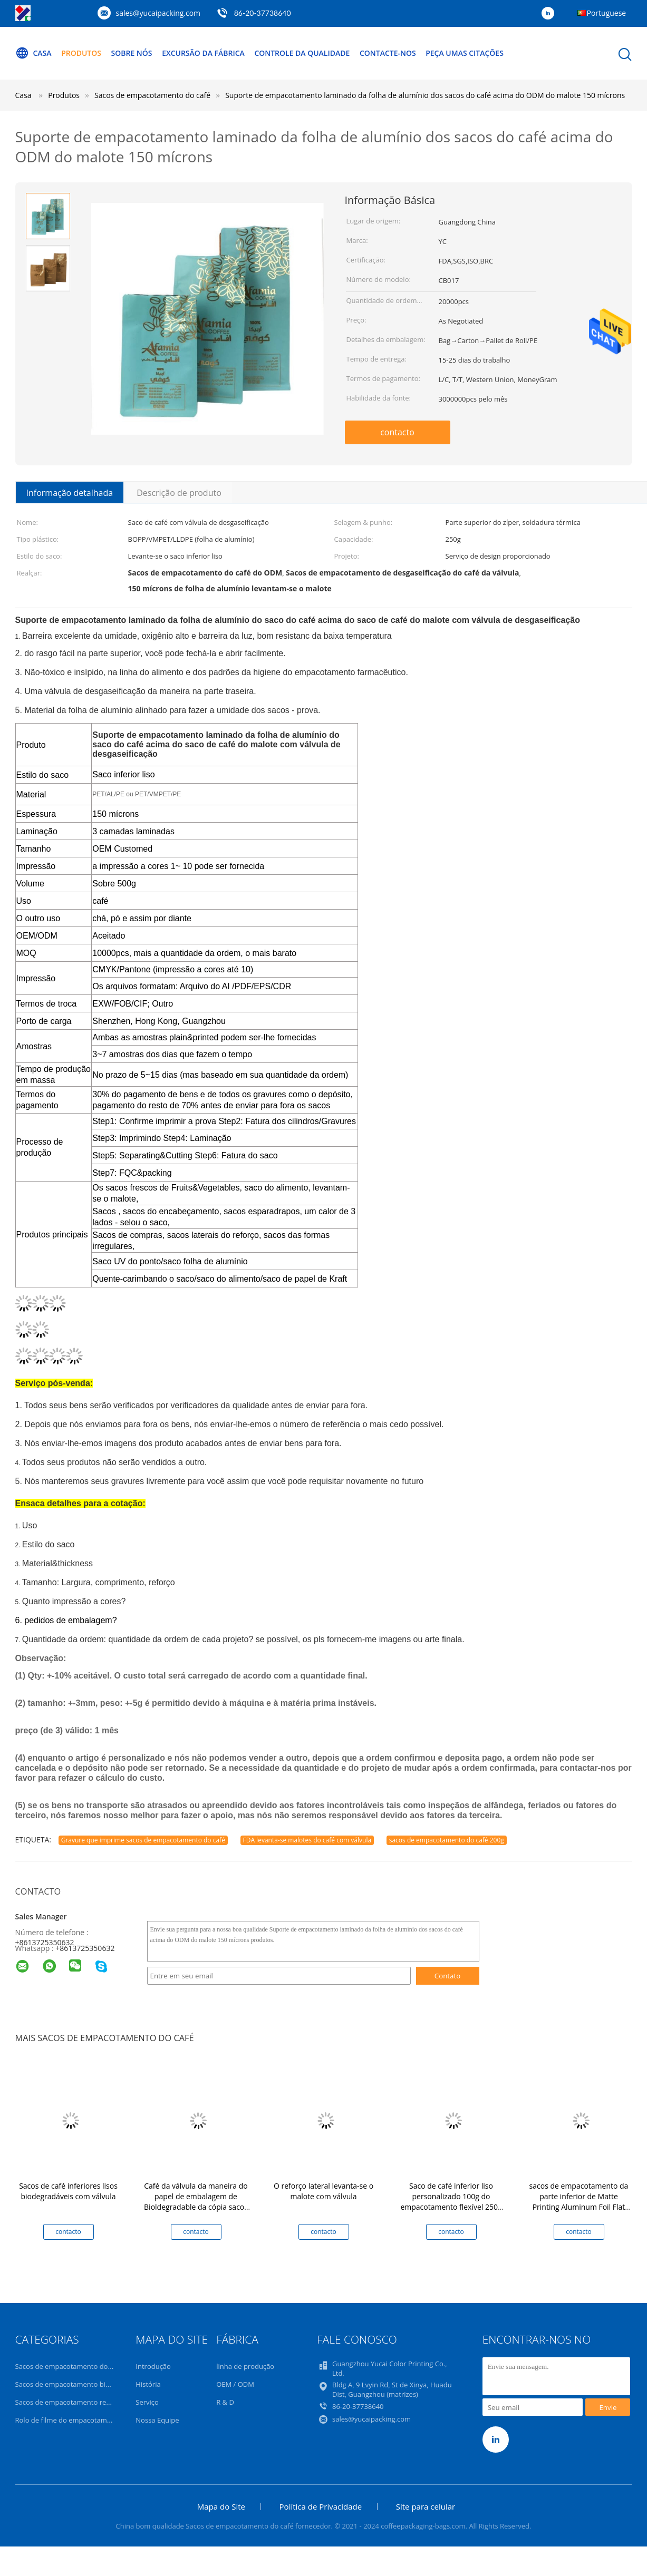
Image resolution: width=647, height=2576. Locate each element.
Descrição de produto (179, 493)
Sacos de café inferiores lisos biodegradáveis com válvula (68, 2191)
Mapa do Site (221, 2506)
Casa (33, 53)
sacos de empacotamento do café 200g (446, 1840)
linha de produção (245, 2366)
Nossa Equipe (157, 2420)
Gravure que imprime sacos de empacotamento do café (143, 1840)
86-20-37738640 (358, 2406)
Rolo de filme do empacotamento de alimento (88, 2420)
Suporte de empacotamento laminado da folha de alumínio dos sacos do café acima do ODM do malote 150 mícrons (425, 95)
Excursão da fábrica (203, 53)
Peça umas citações (465, 53)
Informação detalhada (69, 493)
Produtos (81, 53)
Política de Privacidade (320, 2506)
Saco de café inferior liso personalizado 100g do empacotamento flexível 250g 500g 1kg (450, 2201)
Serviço (147, 2402)
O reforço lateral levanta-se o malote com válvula (323, 2191)
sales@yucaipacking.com (158, 13)
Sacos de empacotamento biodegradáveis (82, 2384)
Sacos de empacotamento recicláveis (73, 2402)
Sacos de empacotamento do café (69, 2366)
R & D (225, 2402)
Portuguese (606, 13)
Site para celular (425, 2506)
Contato (447, 1975)
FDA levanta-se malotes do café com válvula (307, 1840)
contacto (397, 432)
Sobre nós (131, 53)
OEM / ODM (235, 2384)
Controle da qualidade (302, 53)
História (148, 2384)
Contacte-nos (388, 53)
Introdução (153, 2366)
